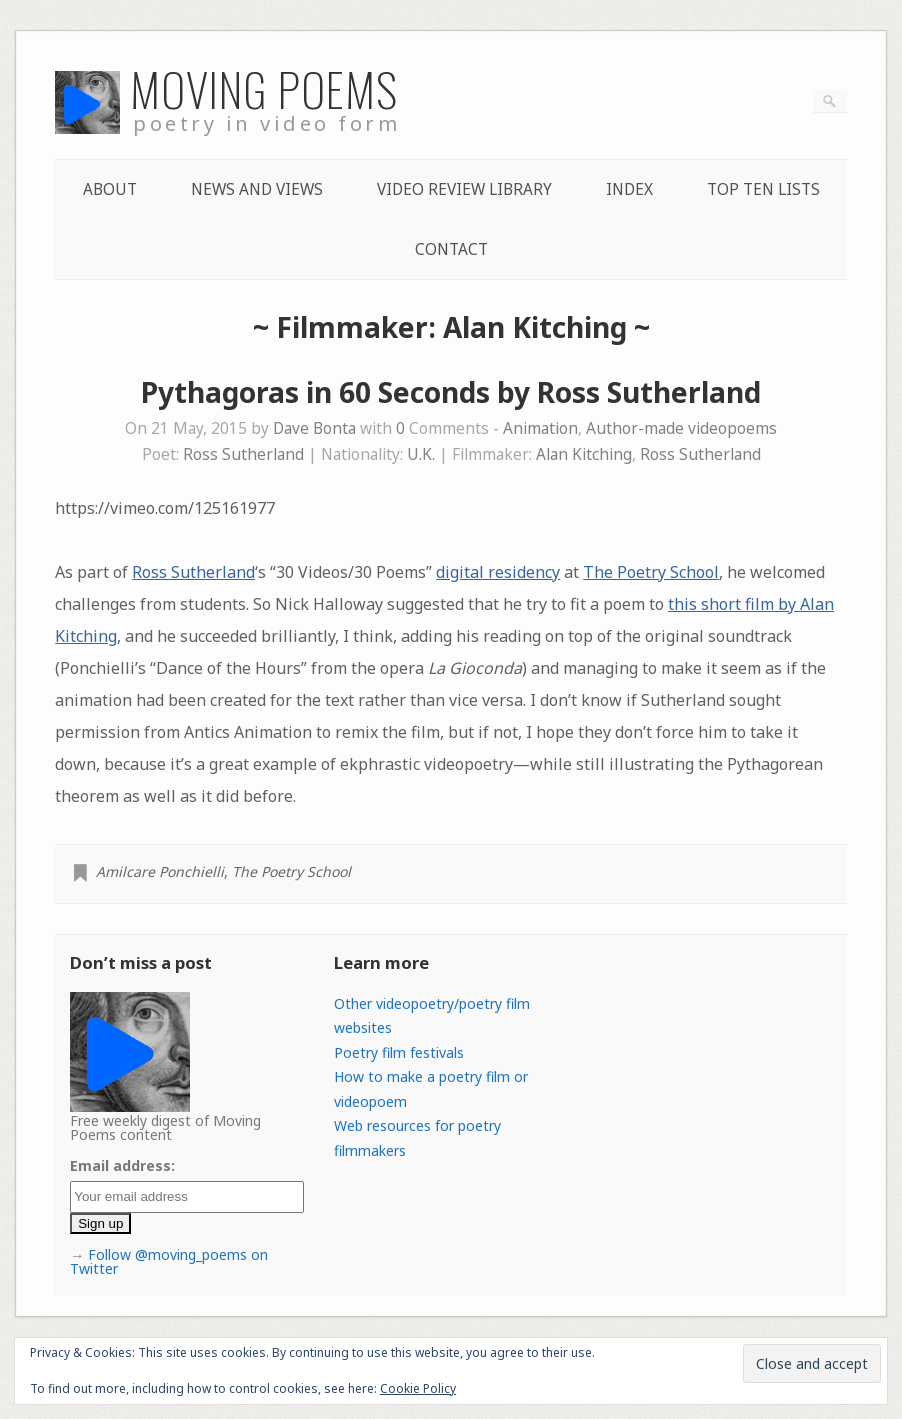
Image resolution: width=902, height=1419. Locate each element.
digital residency (498, 572)
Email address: (122, 1165)
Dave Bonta (314, 428)
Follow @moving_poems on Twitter (169, 1261)
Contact (451, 249)
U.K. (421, 454)
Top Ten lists (763, 189)
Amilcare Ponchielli (160, 871)
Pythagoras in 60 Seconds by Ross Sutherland (451, 392)
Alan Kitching (584, 454)
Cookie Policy (418, 1388)
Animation (540, 428)
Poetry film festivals (399, 1052)
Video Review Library (464, 189)
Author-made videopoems (681, 428)
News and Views (257, 189)
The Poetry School (651, 572)
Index (629, 189)
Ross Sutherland (243, 454)
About (110, 189)
